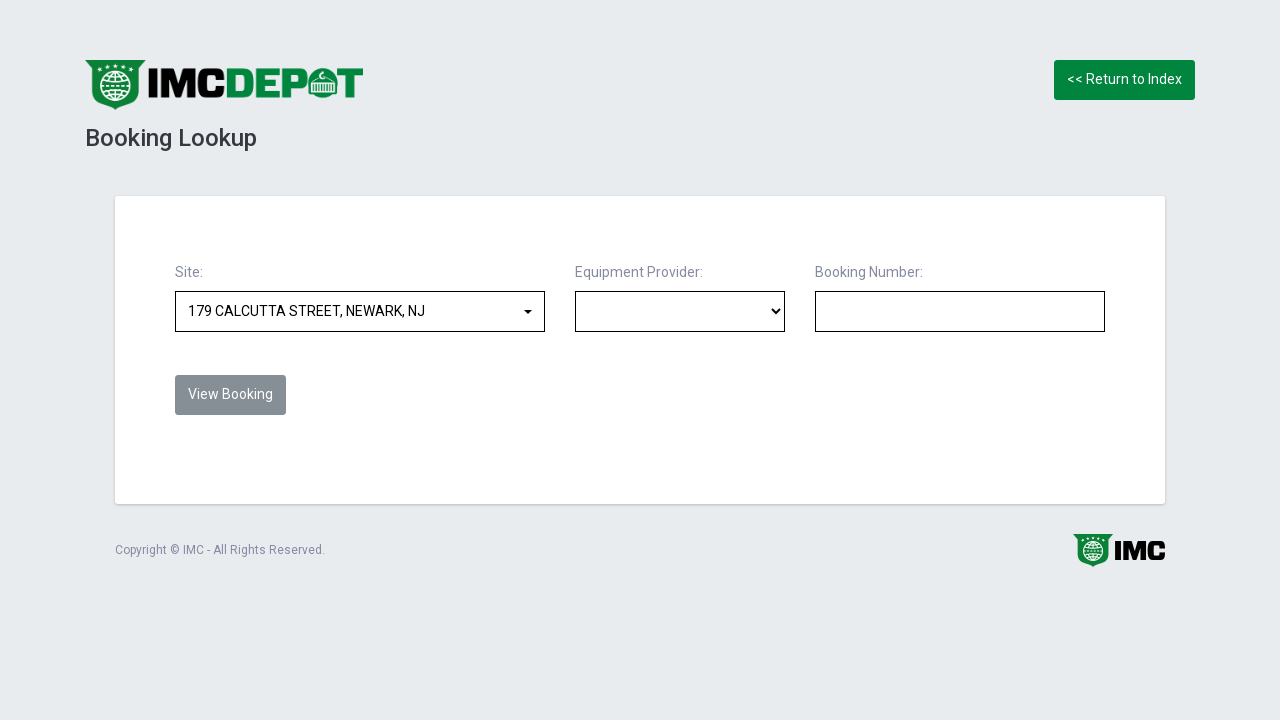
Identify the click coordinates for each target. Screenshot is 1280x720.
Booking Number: (869, 272)
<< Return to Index (1124, 79)
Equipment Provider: (639, 272)
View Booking (230, 394)
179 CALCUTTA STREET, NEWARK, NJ (306, 311)
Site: (189, 272)
